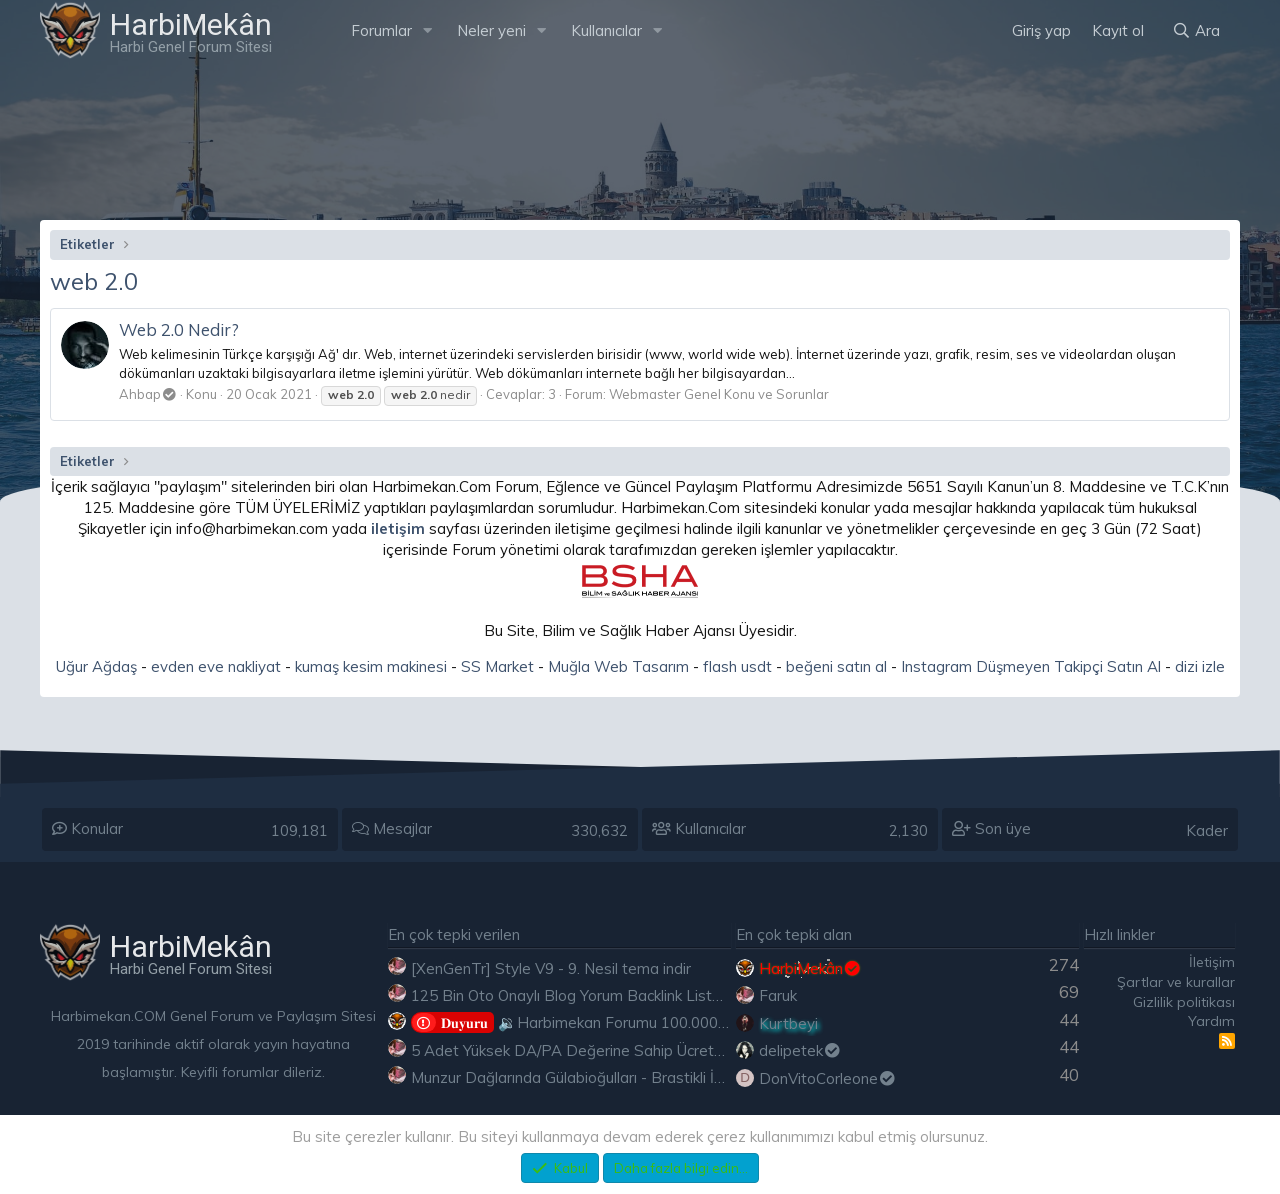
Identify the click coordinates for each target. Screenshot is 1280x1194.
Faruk (778, 995)
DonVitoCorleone (828, 1078)
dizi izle (1200, 666)
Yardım (1211, 1021)
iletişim (398, 528)
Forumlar (381, 30)
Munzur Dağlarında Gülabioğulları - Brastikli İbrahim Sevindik (616, 1077)
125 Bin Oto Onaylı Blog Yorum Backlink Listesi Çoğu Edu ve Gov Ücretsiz (663, 995)
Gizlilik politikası (1184, 1002)
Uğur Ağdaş (96, 666)
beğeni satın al (836, 666)
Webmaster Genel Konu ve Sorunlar (719, 394)
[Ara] (1196, 30)
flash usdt (737, 666)
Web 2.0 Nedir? (179, 329)
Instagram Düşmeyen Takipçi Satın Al (1031, 666)
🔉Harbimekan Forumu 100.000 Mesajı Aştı (604, 1022)
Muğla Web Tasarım (618, 666)
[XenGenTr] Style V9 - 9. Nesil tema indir (551, 968)
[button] (428, 30)
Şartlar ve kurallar (1176, 982)
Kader (1207, 830)
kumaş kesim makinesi (371, 666)
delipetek (800, 1050)
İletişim (1212, 962)
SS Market (497, 666)
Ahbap (148, 394)
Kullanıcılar (606, 30)
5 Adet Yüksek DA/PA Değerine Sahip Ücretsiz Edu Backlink (616, 1050)
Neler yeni (491, 30)
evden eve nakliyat (216, 666)
